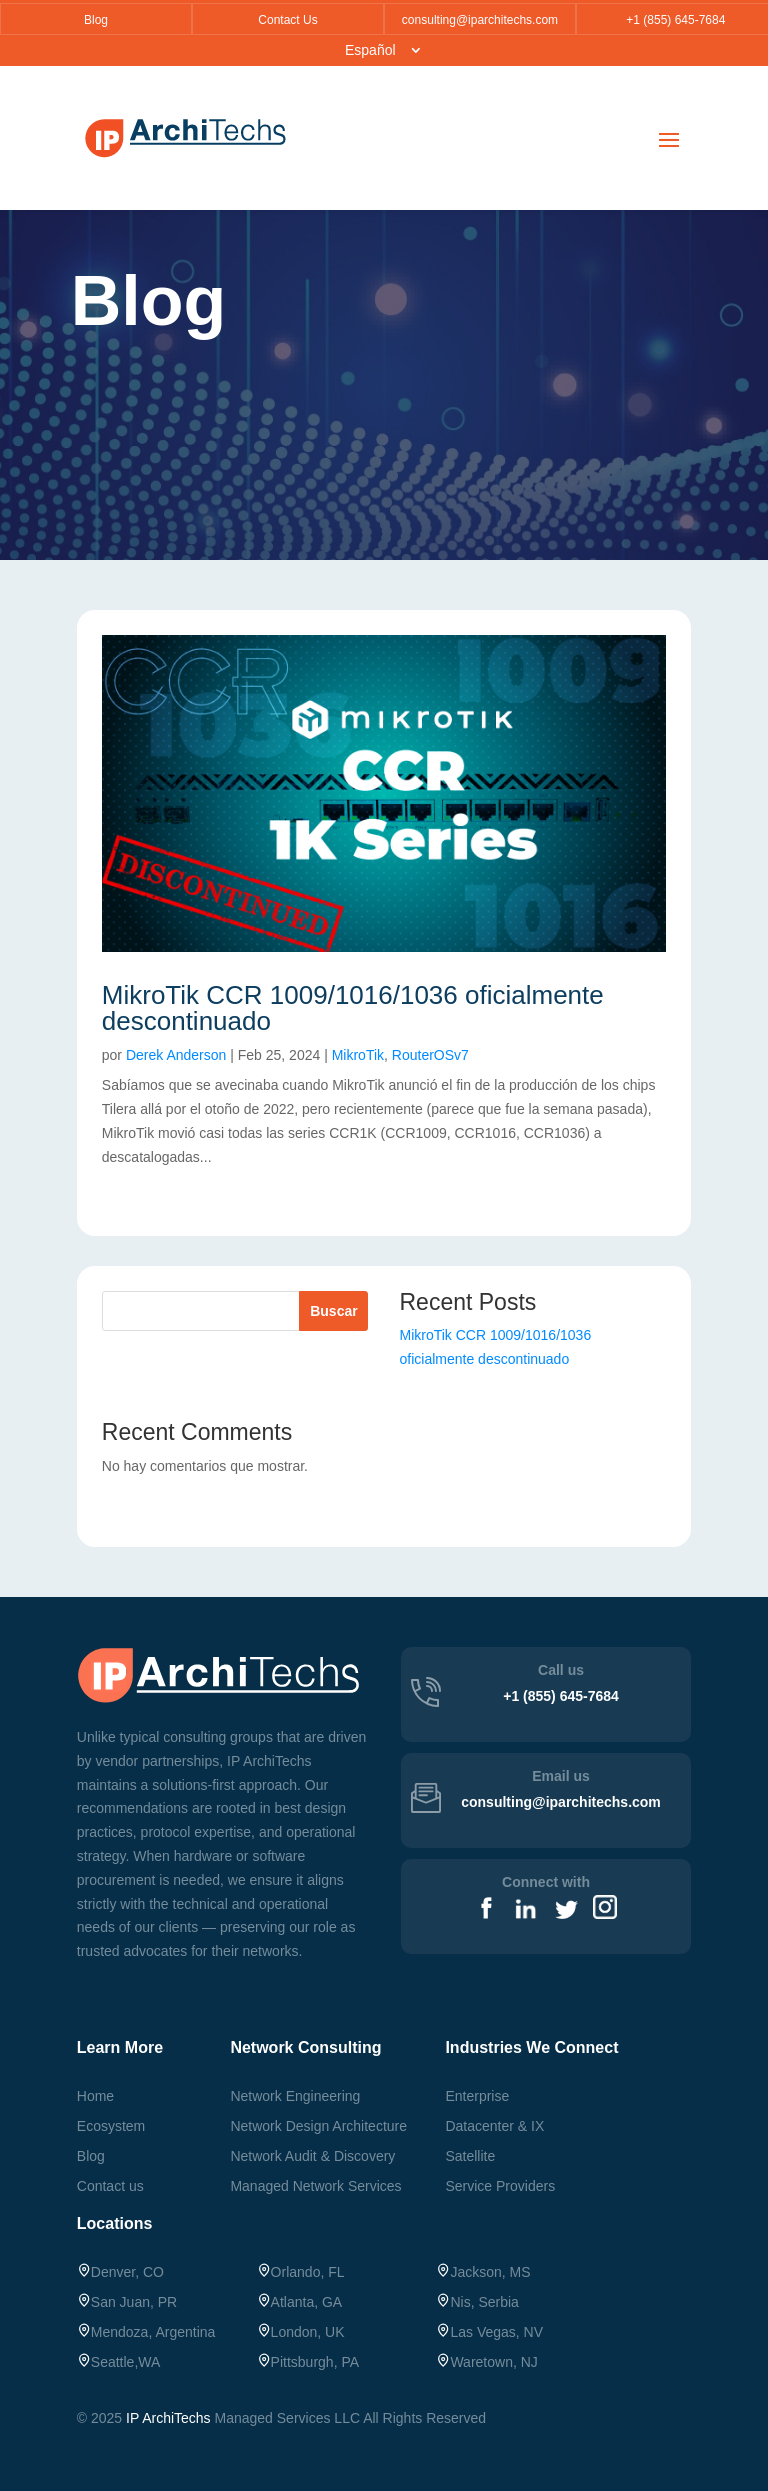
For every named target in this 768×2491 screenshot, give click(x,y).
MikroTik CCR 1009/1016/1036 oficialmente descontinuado (353, 1008)
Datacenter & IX (494, 2126)
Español (370, 50)
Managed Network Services (315, 2186)
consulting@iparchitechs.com (480, 20)
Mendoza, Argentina (146, 2332)
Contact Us (287, 20)
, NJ (486, 2362)
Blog (96, 20)
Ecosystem (111, 2126)
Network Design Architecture (318, 2126)
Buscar (333, 1311)
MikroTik (358, 1055)
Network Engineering (295, 2096)
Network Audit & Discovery (312, 2156)
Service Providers (500, 2186)
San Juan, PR (127, 2302)
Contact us (110, 2186)
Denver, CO (120, 2272)
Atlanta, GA (300, 2302)
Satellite (470, 2156)
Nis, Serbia (477, 2302)
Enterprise (477, 2096)
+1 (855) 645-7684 (673, 20)
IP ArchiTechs (168, 2418)
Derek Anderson (176, 1055)
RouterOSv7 (430, 1055)
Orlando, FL (301, 2272)
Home (95, 2096)
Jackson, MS (483, 2272)
